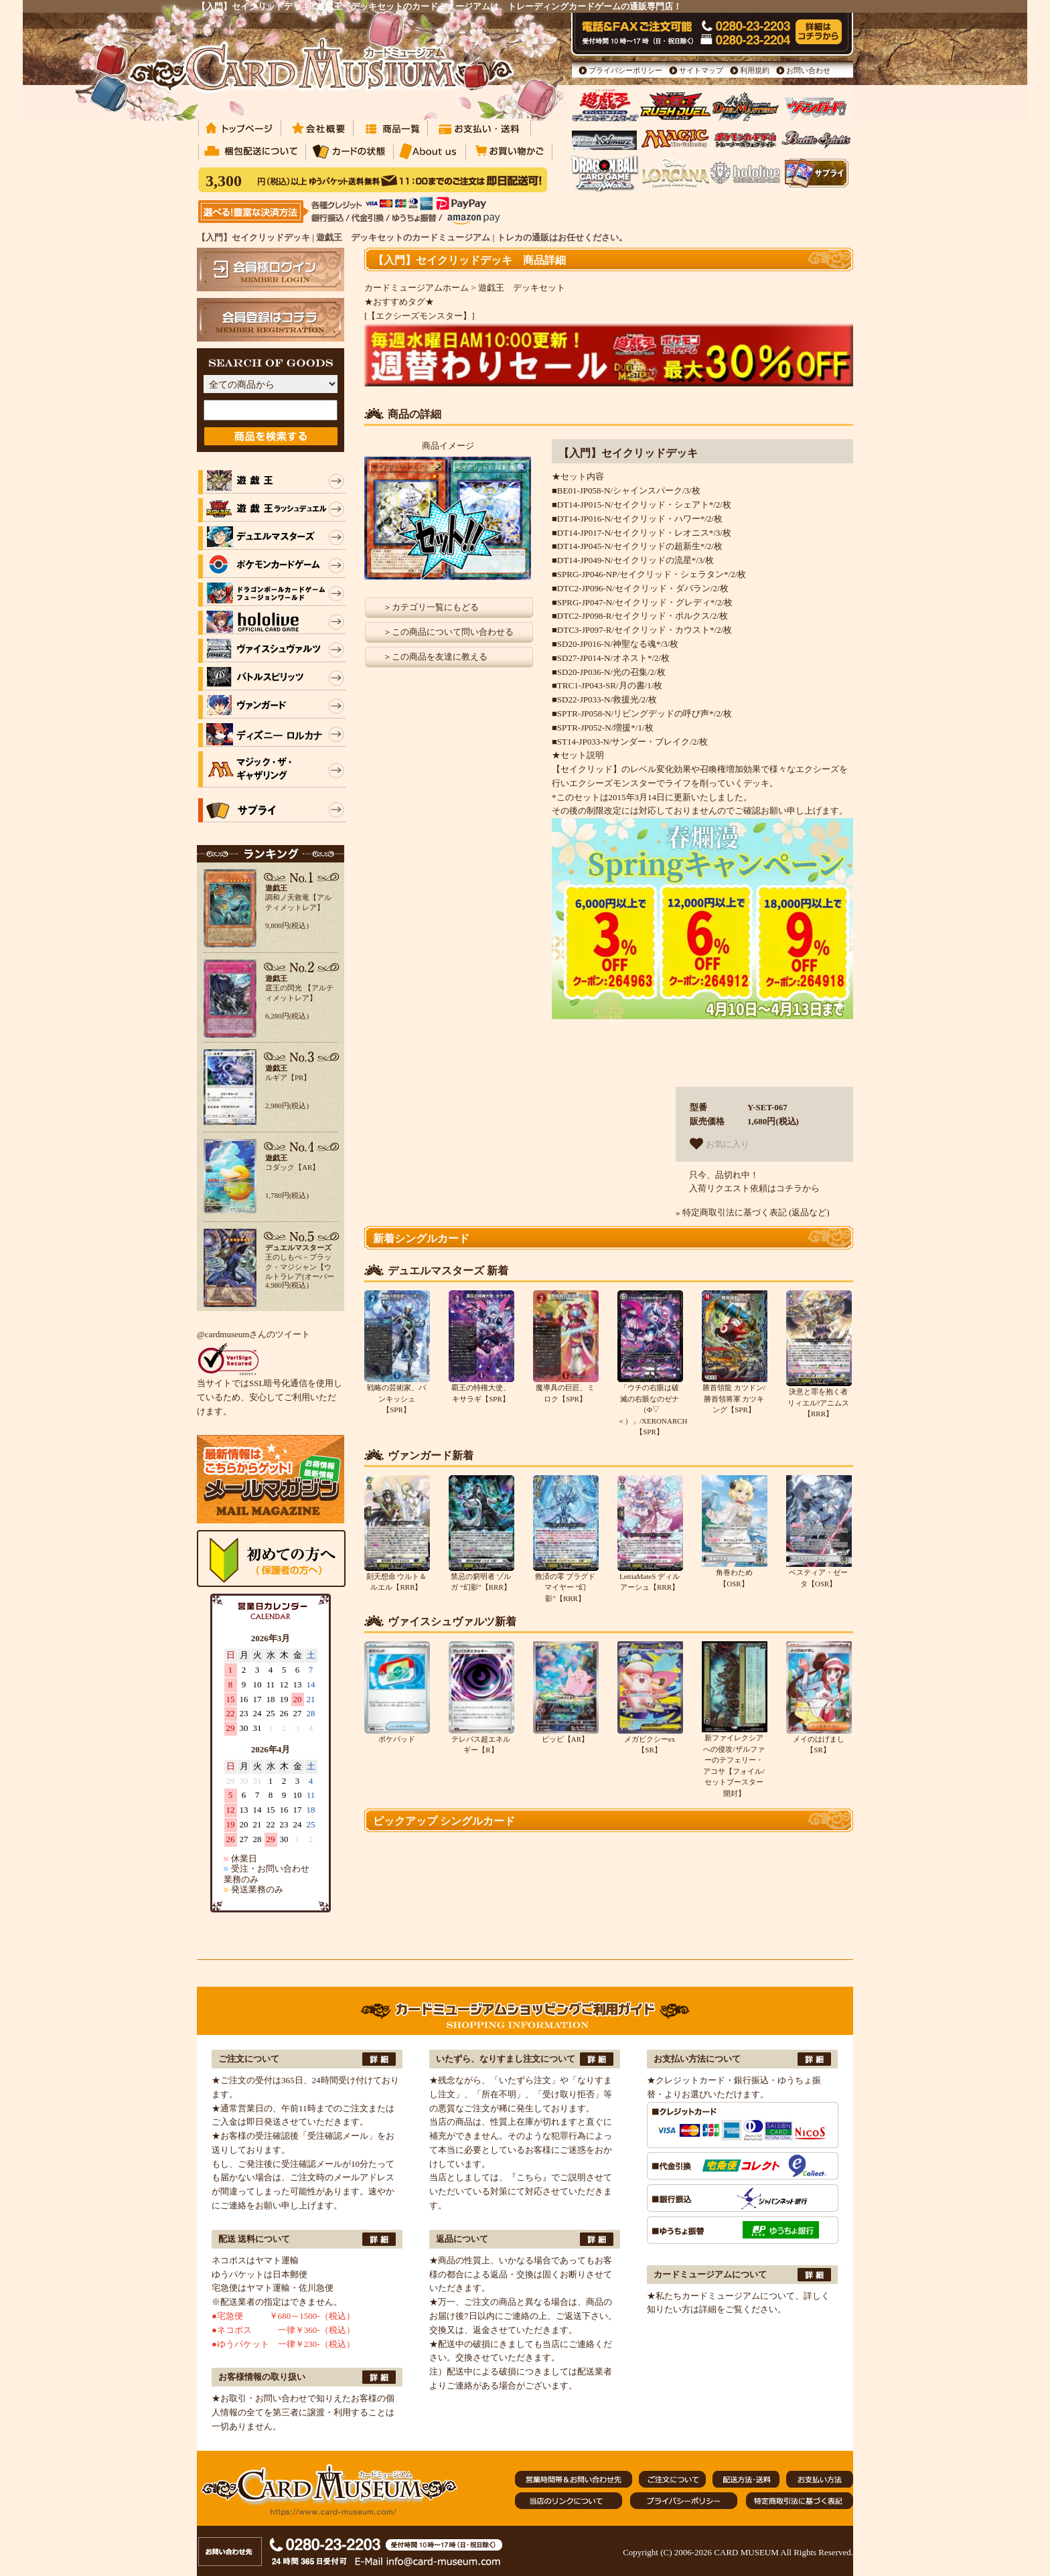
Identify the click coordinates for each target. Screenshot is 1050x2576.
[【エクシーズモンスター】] (419, 316)
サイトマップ (701, 70)
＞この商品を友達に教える (435, 657)
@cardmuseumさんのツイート (253, 1334)
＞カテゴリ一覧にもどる (431, 607)
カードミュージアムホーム (416, 288)
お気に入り (719, 1143)
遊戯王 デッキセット (521, 288)
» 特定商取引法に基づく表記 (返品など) (753, 1212)
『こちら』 (529, 2177)
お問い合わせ (808, 70)
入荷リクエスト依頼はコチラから (754, 1188)
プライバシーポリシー (625, 70)
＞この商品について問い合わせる (448, 632)
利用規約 (754, 70)
